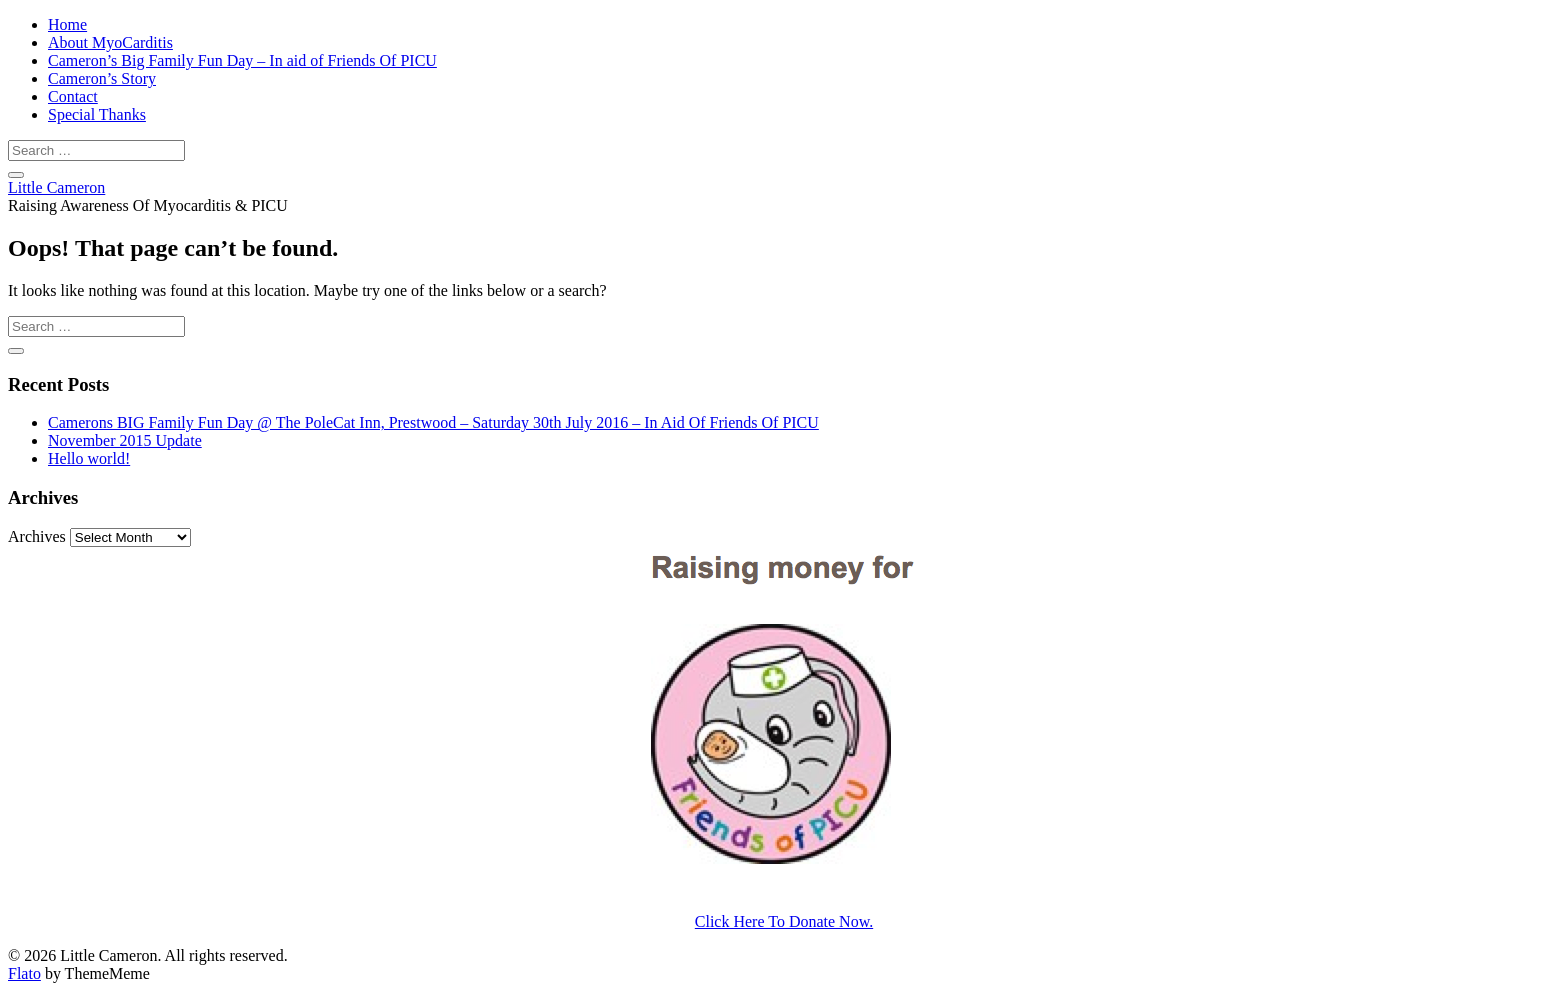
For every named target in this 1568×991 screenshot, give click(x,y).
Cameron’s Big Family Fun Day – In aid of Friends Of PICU (242, 60)
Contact (73, 96)
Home (67, 24)
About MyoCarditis (110, 42)
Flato (24, 973)
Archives (37, 536)
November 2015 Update (125, 440)
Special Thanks (97, 114)
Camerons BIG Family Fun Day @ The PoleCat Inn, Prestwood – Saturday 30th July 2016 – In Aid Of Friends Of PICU (433, 422)
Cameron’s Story (102, 78)
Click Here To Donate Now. (784, 921)
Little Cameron (56, 187)
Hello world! (89, 458)
